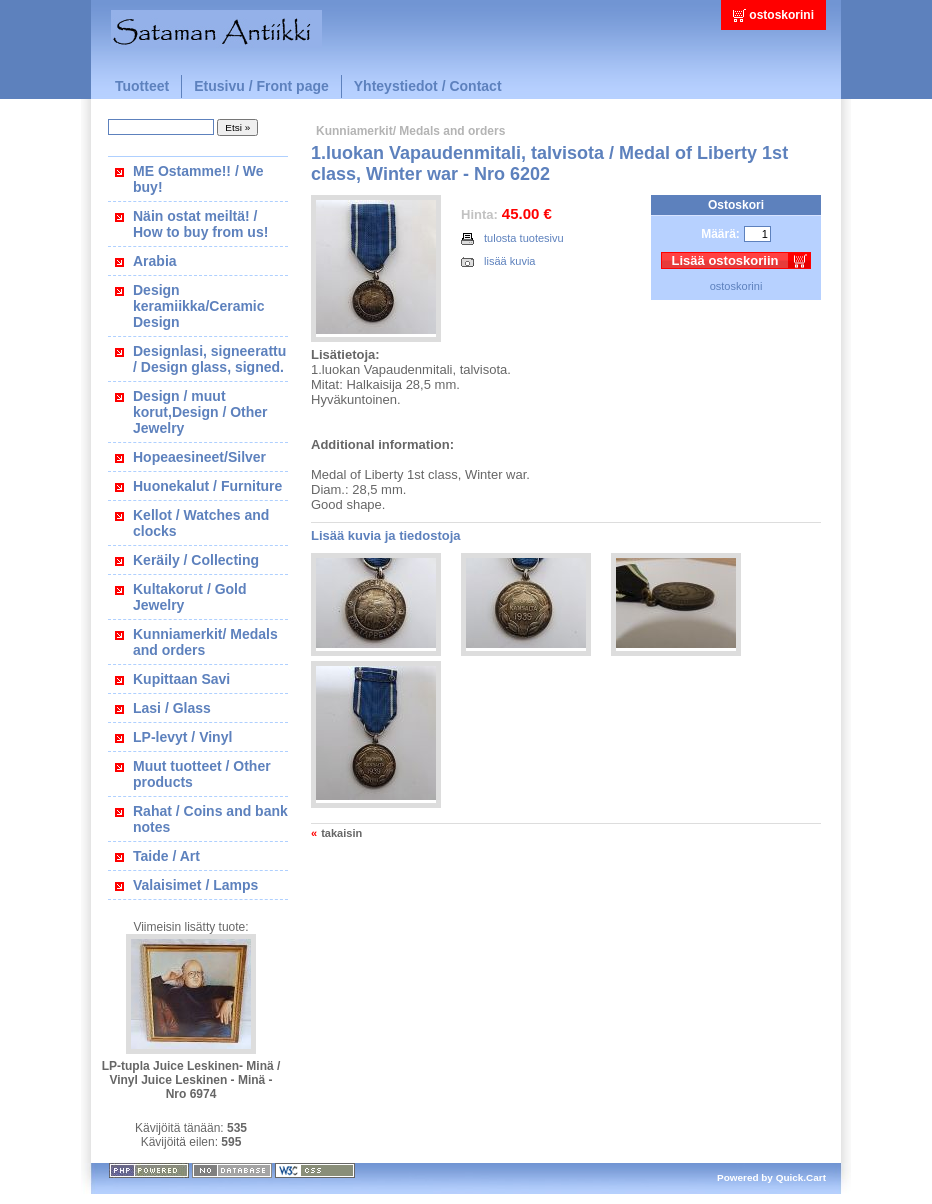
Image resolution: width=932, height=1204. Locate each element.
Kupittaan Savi (181, 679)
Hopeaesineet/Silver (199, 457)
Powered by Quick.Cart (771, 1177)
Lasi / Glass (172, 708)
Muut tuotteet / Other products (202, 774)
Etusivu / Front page (261, 86)
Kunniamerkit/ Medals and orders (205, 642)
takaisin (341, 833)
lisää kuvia (498, 261)
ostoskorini (781, 15)
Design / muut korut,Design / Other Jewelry (200, 412)
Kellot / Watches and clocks (201, 523)
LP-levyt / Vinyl (182, 737)
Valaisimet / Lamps (195, 885)
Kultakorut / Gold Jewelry (190, 597)
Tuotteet (142, 86)
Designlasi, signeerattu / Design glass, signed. (209, 359)
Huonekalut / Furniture (207, 486)
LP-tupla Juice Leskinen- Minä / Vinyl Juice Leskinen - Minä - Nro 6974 (191, 1080)
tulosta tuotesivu (512, 238)
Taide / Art (166, 856)
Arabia (155, 261)
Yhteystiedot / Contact (428, 86)
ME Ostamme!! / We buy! (198, 179)
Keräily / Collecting (196, 560)
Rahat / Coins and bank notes (210, 819)
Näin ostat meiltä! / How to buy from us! (200, 224)
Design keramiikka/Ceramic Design (199, 306)
